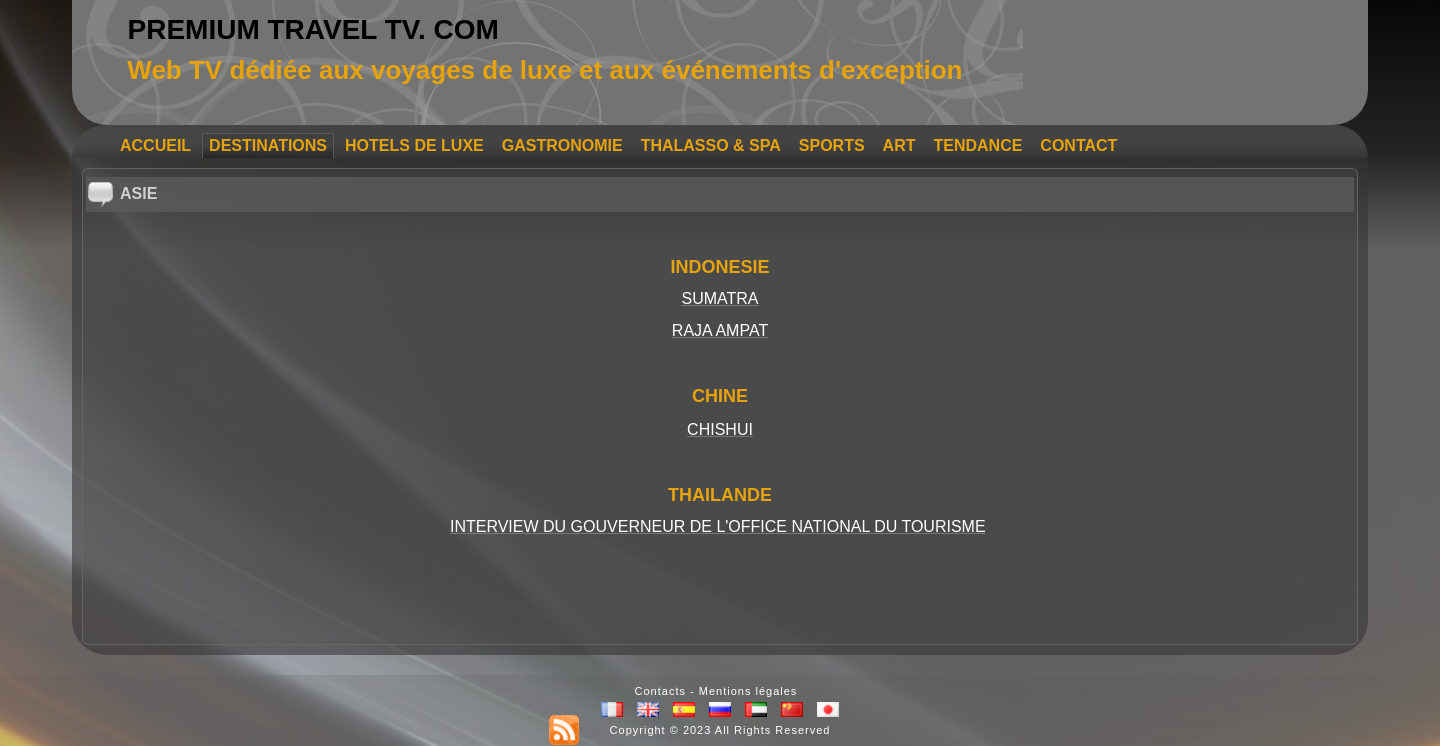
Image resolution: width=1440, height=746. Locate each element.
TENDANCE (977, 145)
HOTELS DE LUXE (414, 145)
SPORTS (832, 145)
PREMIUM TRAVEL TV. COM (313, 29)
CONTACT (1078, 145)
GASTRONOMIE (562, 145)
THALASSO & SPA (711, 145)
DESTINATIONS (268, 145)
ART (899, 145)
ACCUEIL (155, 145)
